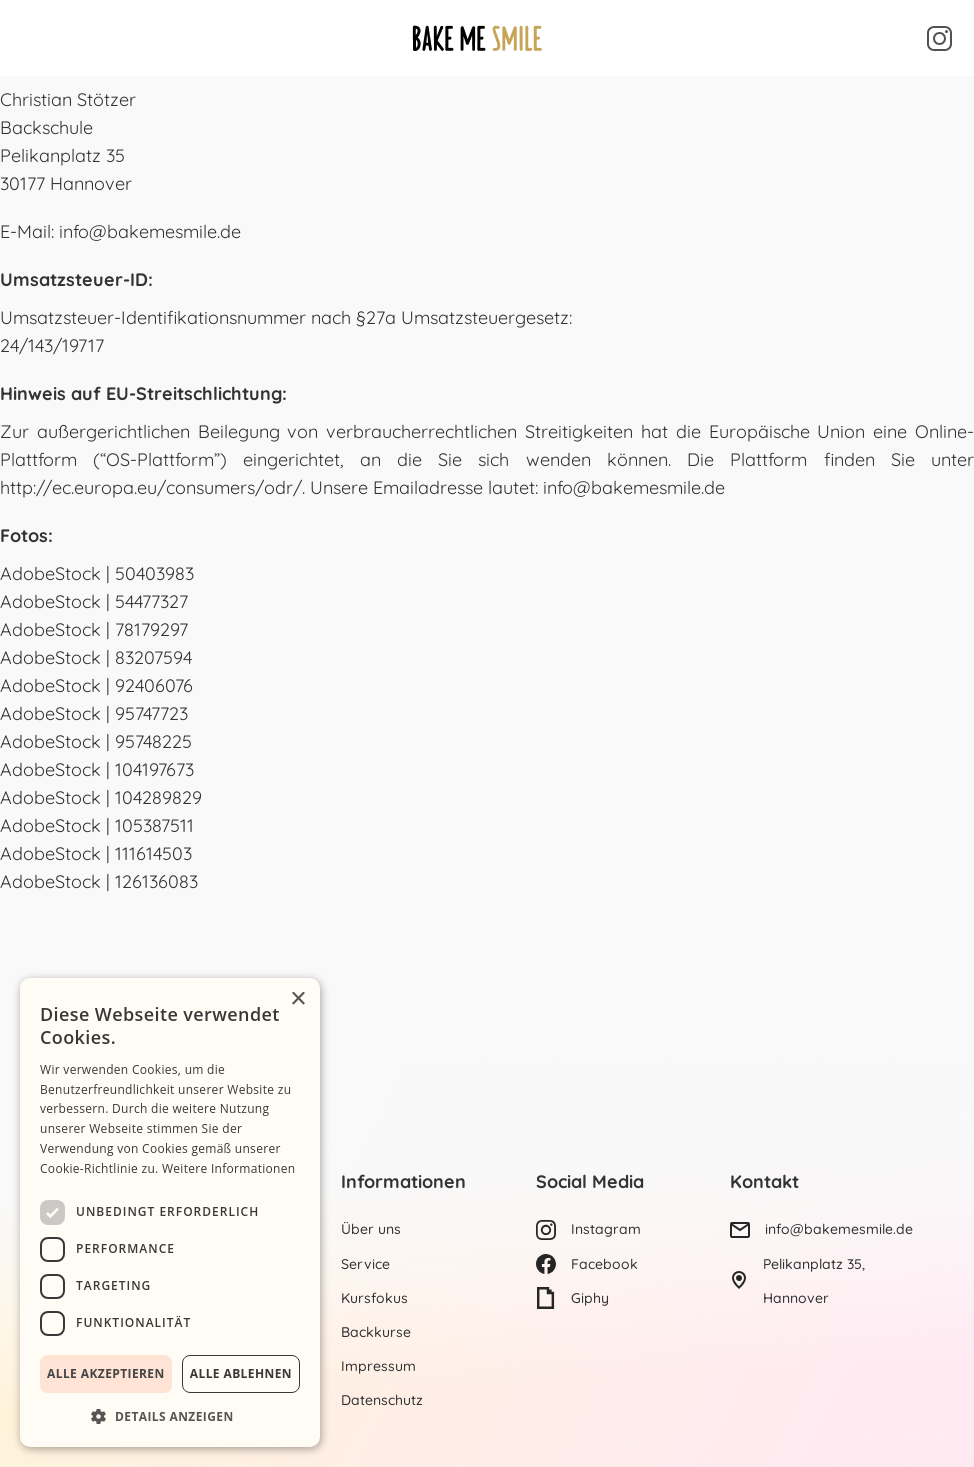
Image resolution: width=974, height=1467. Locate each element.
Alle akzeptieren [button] (106, 1373)
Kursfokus (374, 1298)
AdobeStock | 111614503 (96, 853)
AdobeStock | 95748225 (96, 741)
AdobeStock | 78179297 (94, 629)
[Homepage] (477, 38)
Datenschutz (382, 1400)
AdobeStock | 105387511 (97, 825)
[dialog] (170, 1212)
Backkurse (376, 1332)
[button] (37, 38)
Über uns (371, 1229)
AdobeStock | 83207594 (96, 657)
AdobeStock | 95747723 (94, 713)
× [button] (297, 999)
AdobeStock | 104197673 (97, 769)
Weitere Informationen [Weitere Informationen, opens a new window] (229, 1168)
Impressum (378, 1366)
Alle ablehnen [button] (241, 1373)
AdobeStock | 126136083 (99, 881)
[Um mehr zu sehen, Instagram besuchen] (939, 38)
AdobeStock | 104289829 (101, 797)
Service (365, 1264)
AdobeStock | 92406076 (96, 685)
